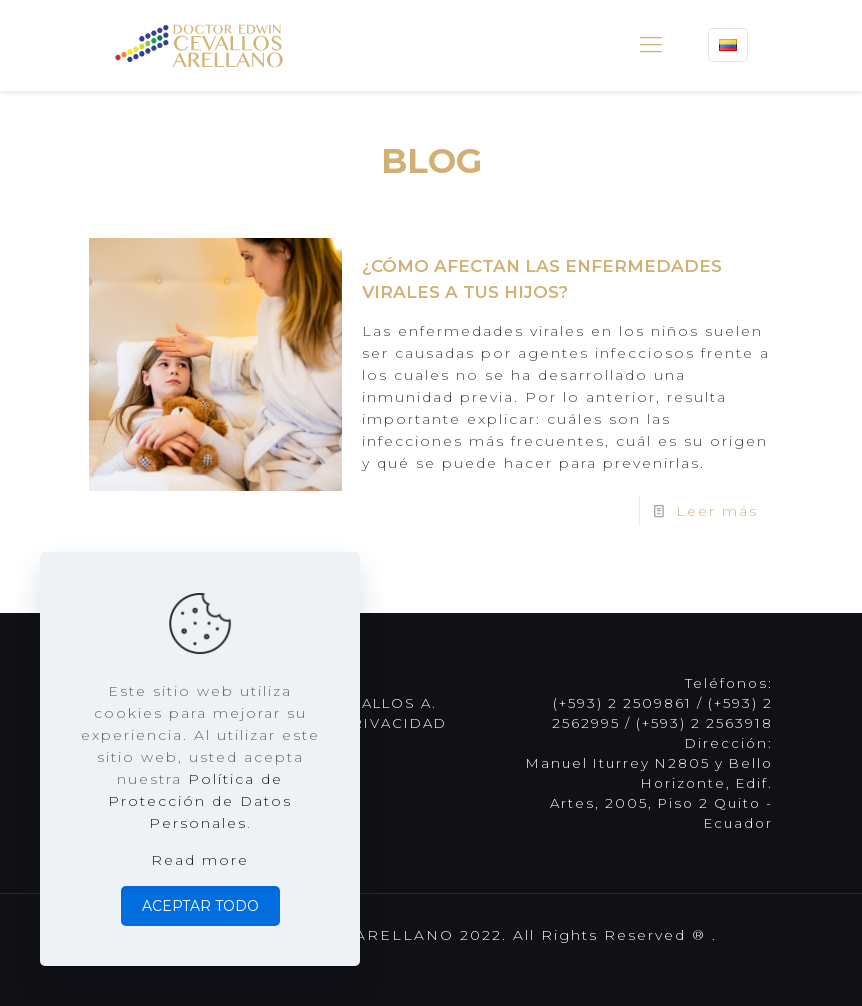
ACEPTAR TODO (200, 906)
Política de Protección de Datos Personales (200, 801)
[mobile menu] (651, 45)
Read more (200, 860)
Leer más (717, 511)
